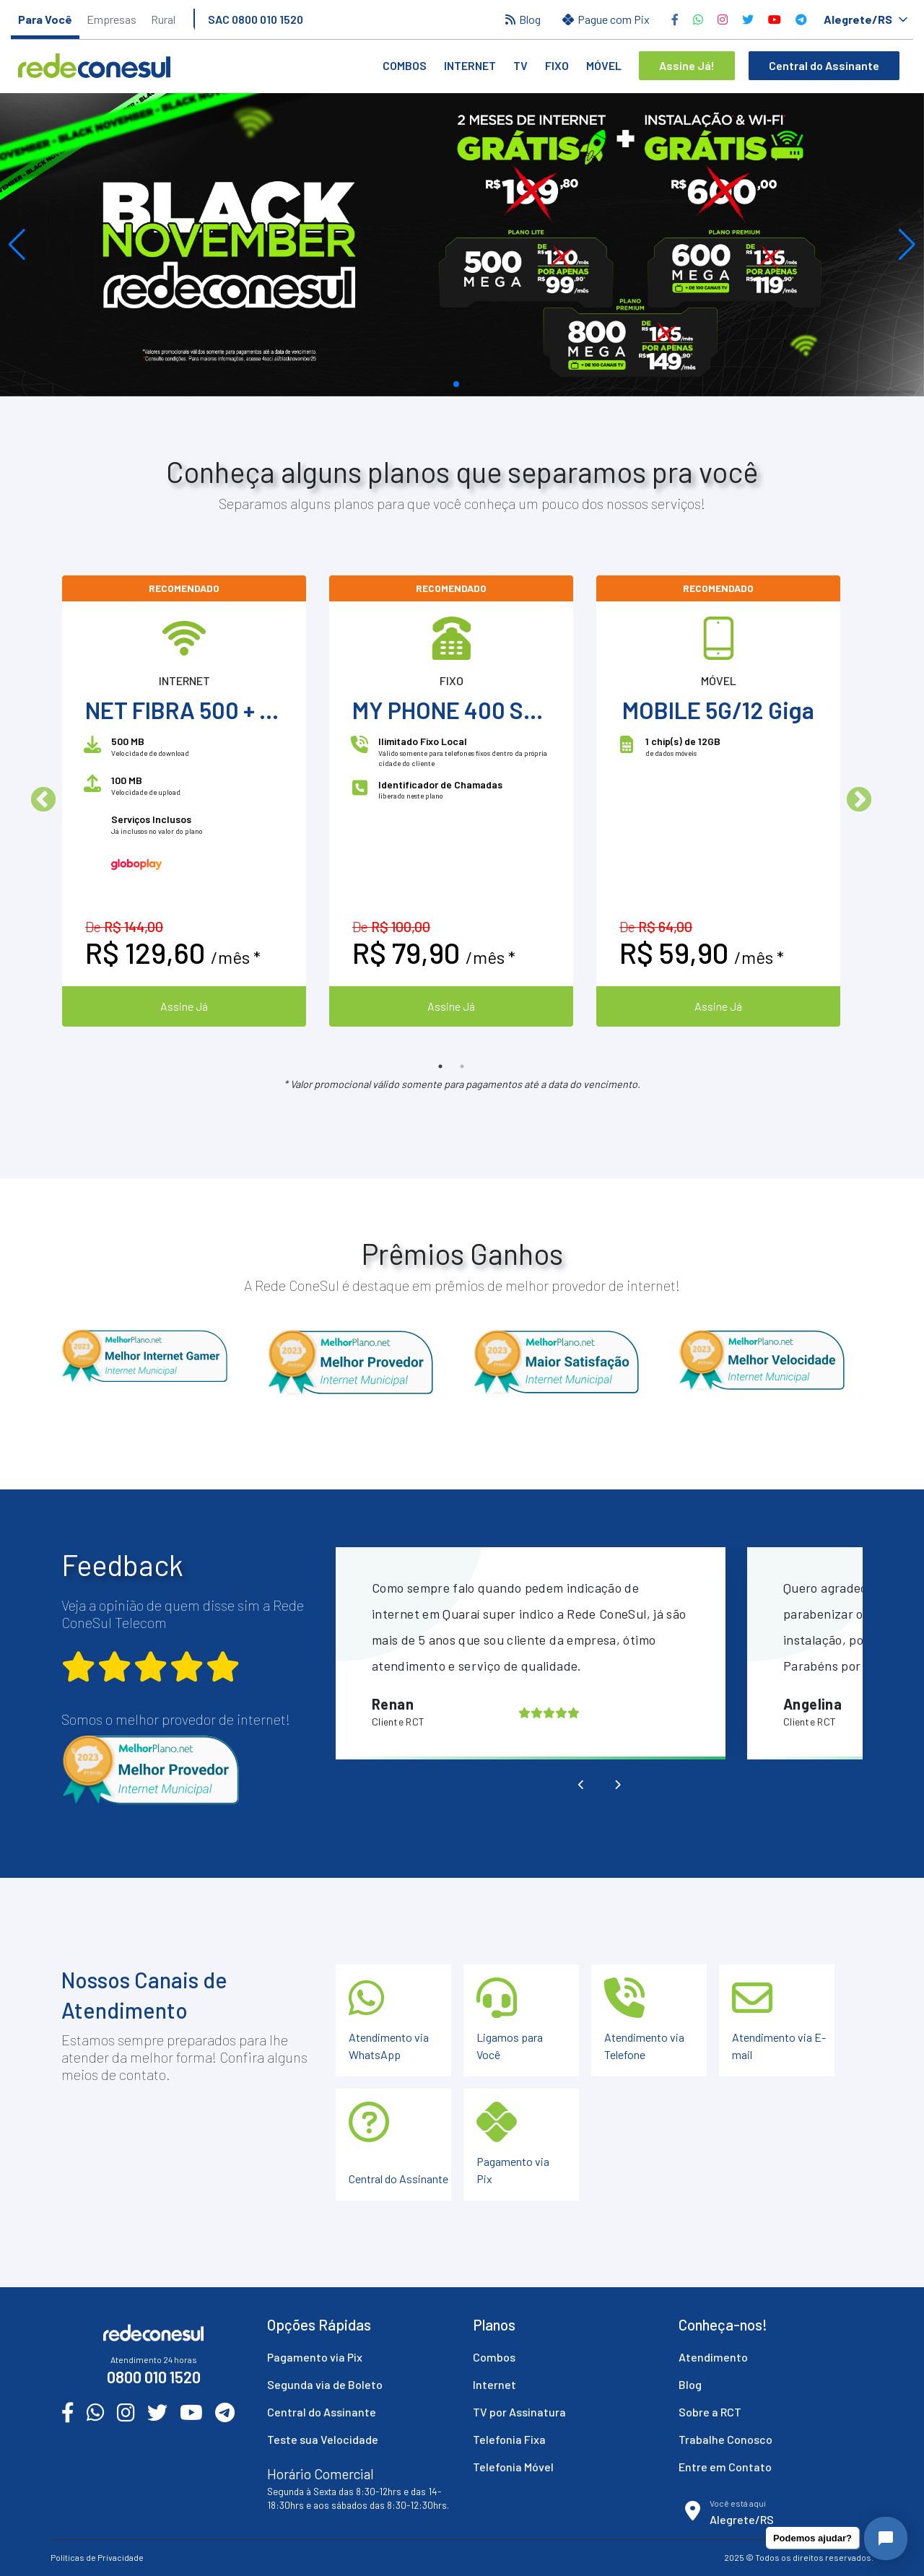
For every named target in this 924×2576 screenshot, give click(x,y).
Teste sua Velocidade (322, 2439)
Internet (470, 65)
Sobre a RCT (710, 2412)
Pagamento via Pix (314, 2357)
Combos (405, 65)
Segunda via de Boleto (325, 2384)
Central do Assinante (321, 2412)
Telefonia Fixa (509, 2439)
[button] (17, 245)
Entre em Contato (725, 2466)
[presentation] (581, 1785)
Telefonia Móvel (513, 2466)
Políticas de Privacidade (97, 2557)
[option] (184, 801)
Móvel (604, 65)
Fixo (557, 65)
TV (520, 65)
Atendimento (713, 2357)
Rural (163, 19)
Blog (690, 2384)
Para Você (45, 19)
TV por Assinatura (519, 2412)
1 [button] (440, 1066)
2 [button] (462, 1066)
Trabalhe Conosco (725, 2439)
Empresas (111, 19)
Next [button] (859, 801)
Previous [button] (43, 801)
